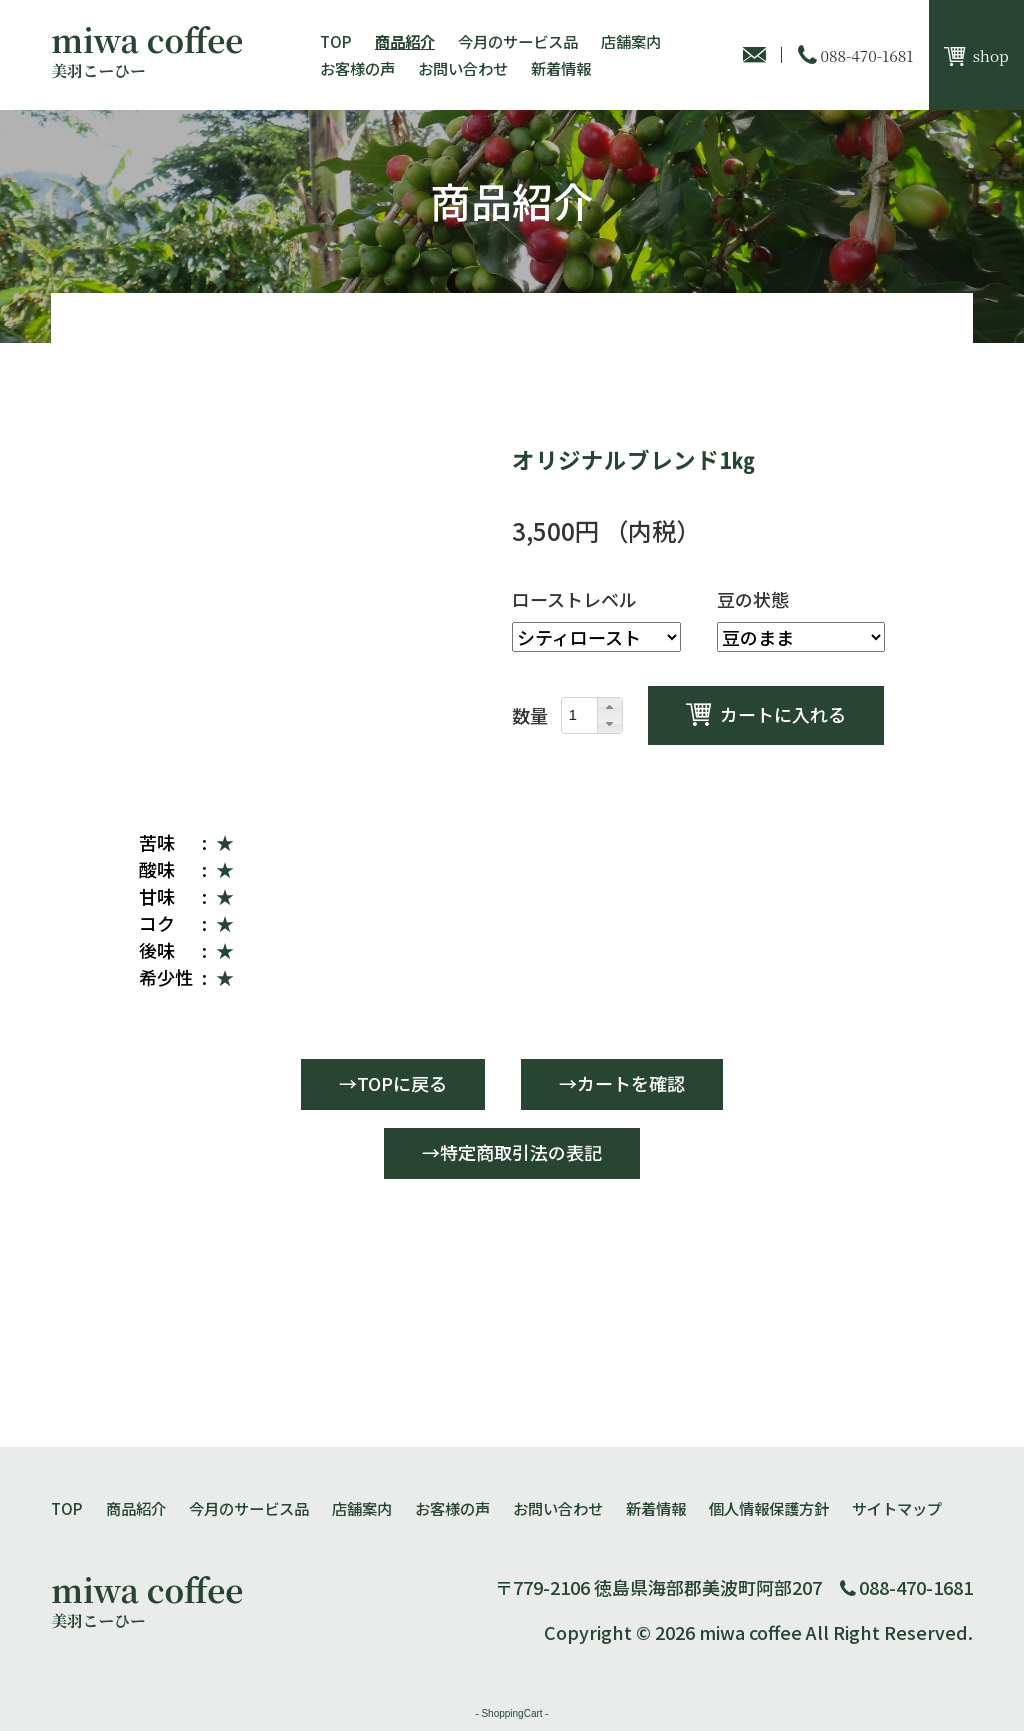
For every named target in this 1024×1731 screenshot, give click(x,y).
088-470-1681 (916, 1587)
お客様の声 (357, 68)
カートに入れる (783, 714)
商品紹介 (405, 41)
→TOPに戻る (393, 1083)
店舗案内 (631, 41)
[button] (609, 707)
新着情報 (561, 68)
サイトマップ (897, 1508)
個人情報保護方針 (769, 1508)
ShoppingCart (511, 1713)
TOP (336, 41)
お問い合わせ (463, 68)
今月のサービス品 (518, 41)
